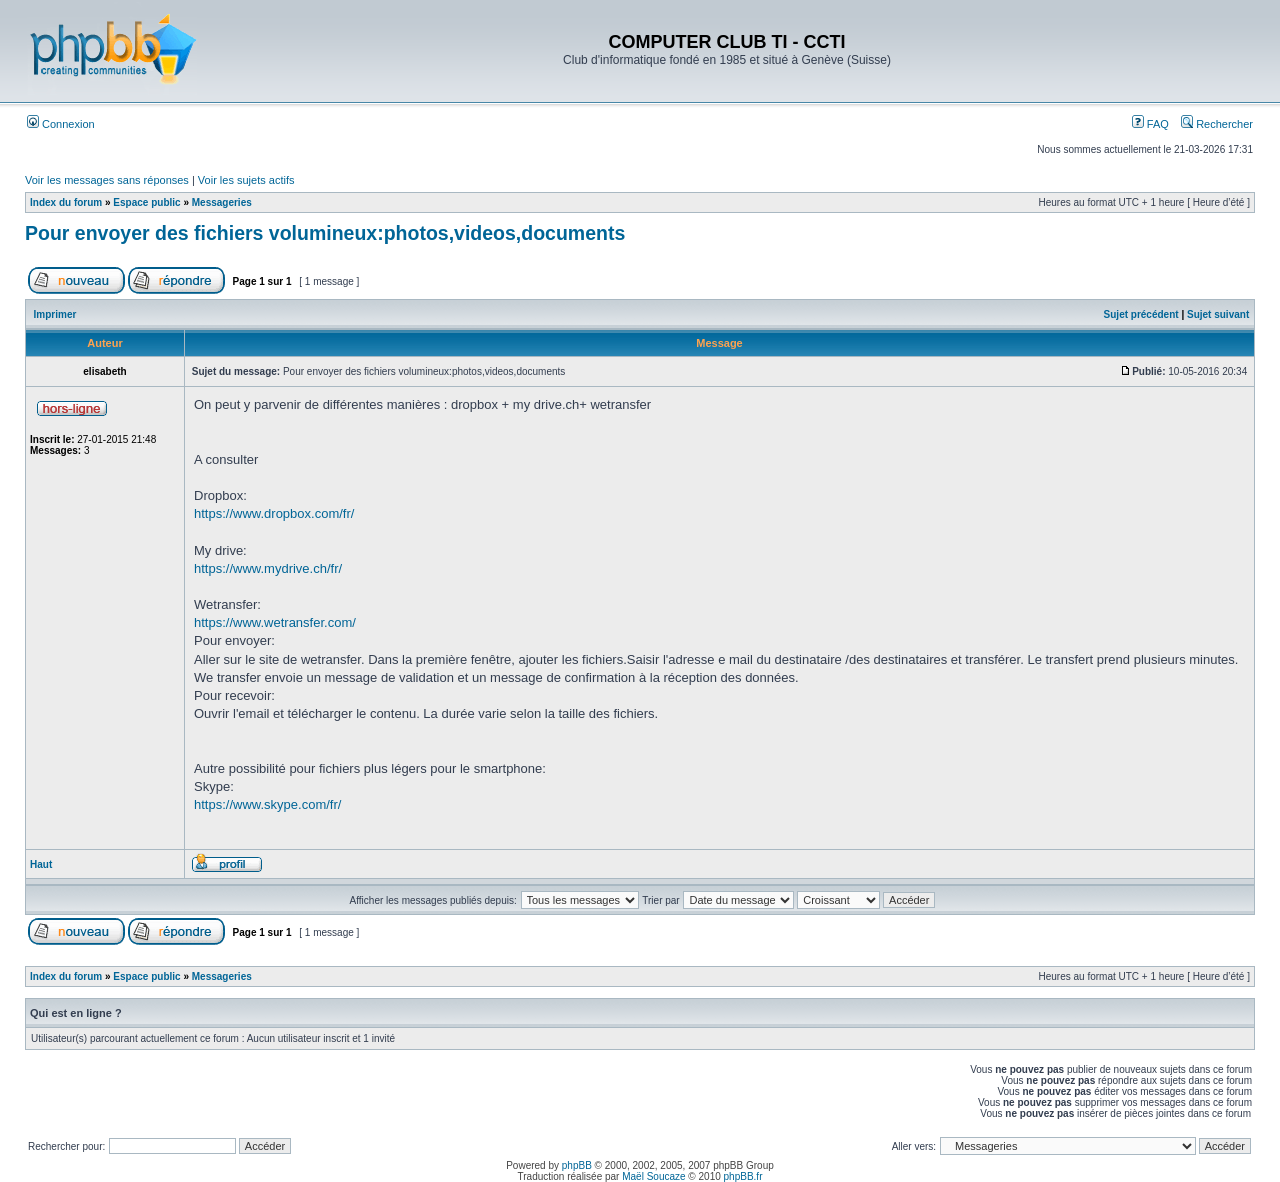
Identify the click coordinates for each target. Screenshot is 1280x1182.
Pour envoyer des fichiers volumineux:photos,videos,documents (325, 233)
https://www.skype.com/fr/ (267, 804)
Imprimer (55, 314)
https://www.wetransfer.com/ (275, 622)
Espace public (146, 202)
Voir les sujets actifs (246, 180)
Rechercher (1217, 124)
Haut (41, 864)
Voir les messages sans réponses (107, 180)
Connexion (61, 124)
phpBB (577, 1165)
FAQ (1150, 124)
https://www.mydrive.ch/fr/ (268, 568)
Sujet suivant (1218, 314)
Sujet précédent (1141, 314)
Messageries (222, 202)
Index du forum (66, 202)
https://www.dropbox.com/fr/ (274, 513)
